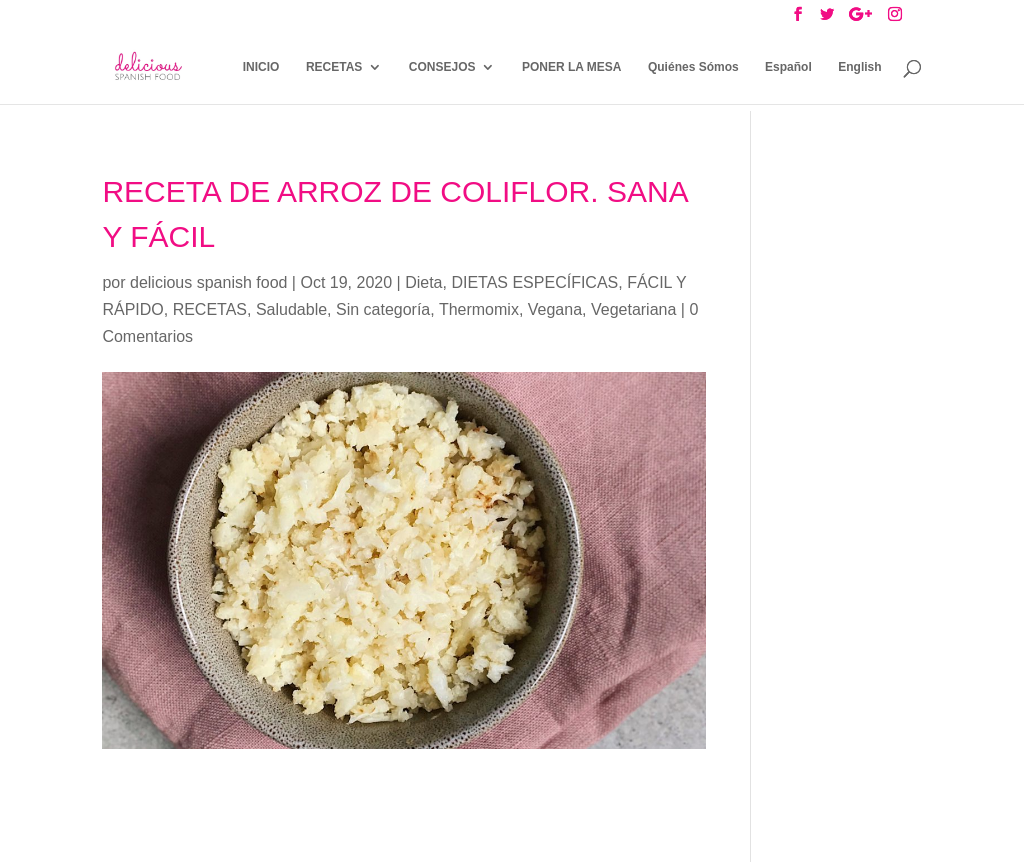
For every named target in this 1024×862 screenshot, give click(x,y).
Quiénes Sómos (693, 67)
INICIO (261, 67)
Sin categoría (383, 309)
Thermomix (479, 309)
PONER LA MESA (572, 67)
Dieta (423, 282)
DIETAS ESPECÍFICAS (534, 282)
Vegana (555, 309)
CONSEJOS (442, 67)
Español (788, 67)
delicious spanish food (208, 282)
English (859, 67)
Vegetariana (633, 309)
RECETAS (334, 67)
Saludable (291, 309)
